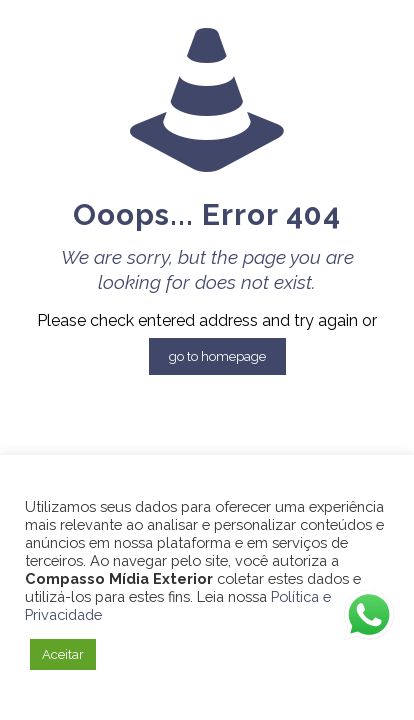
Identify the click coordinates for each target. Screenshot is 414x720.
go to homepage (217, 356)
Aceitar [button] (63, 654)
